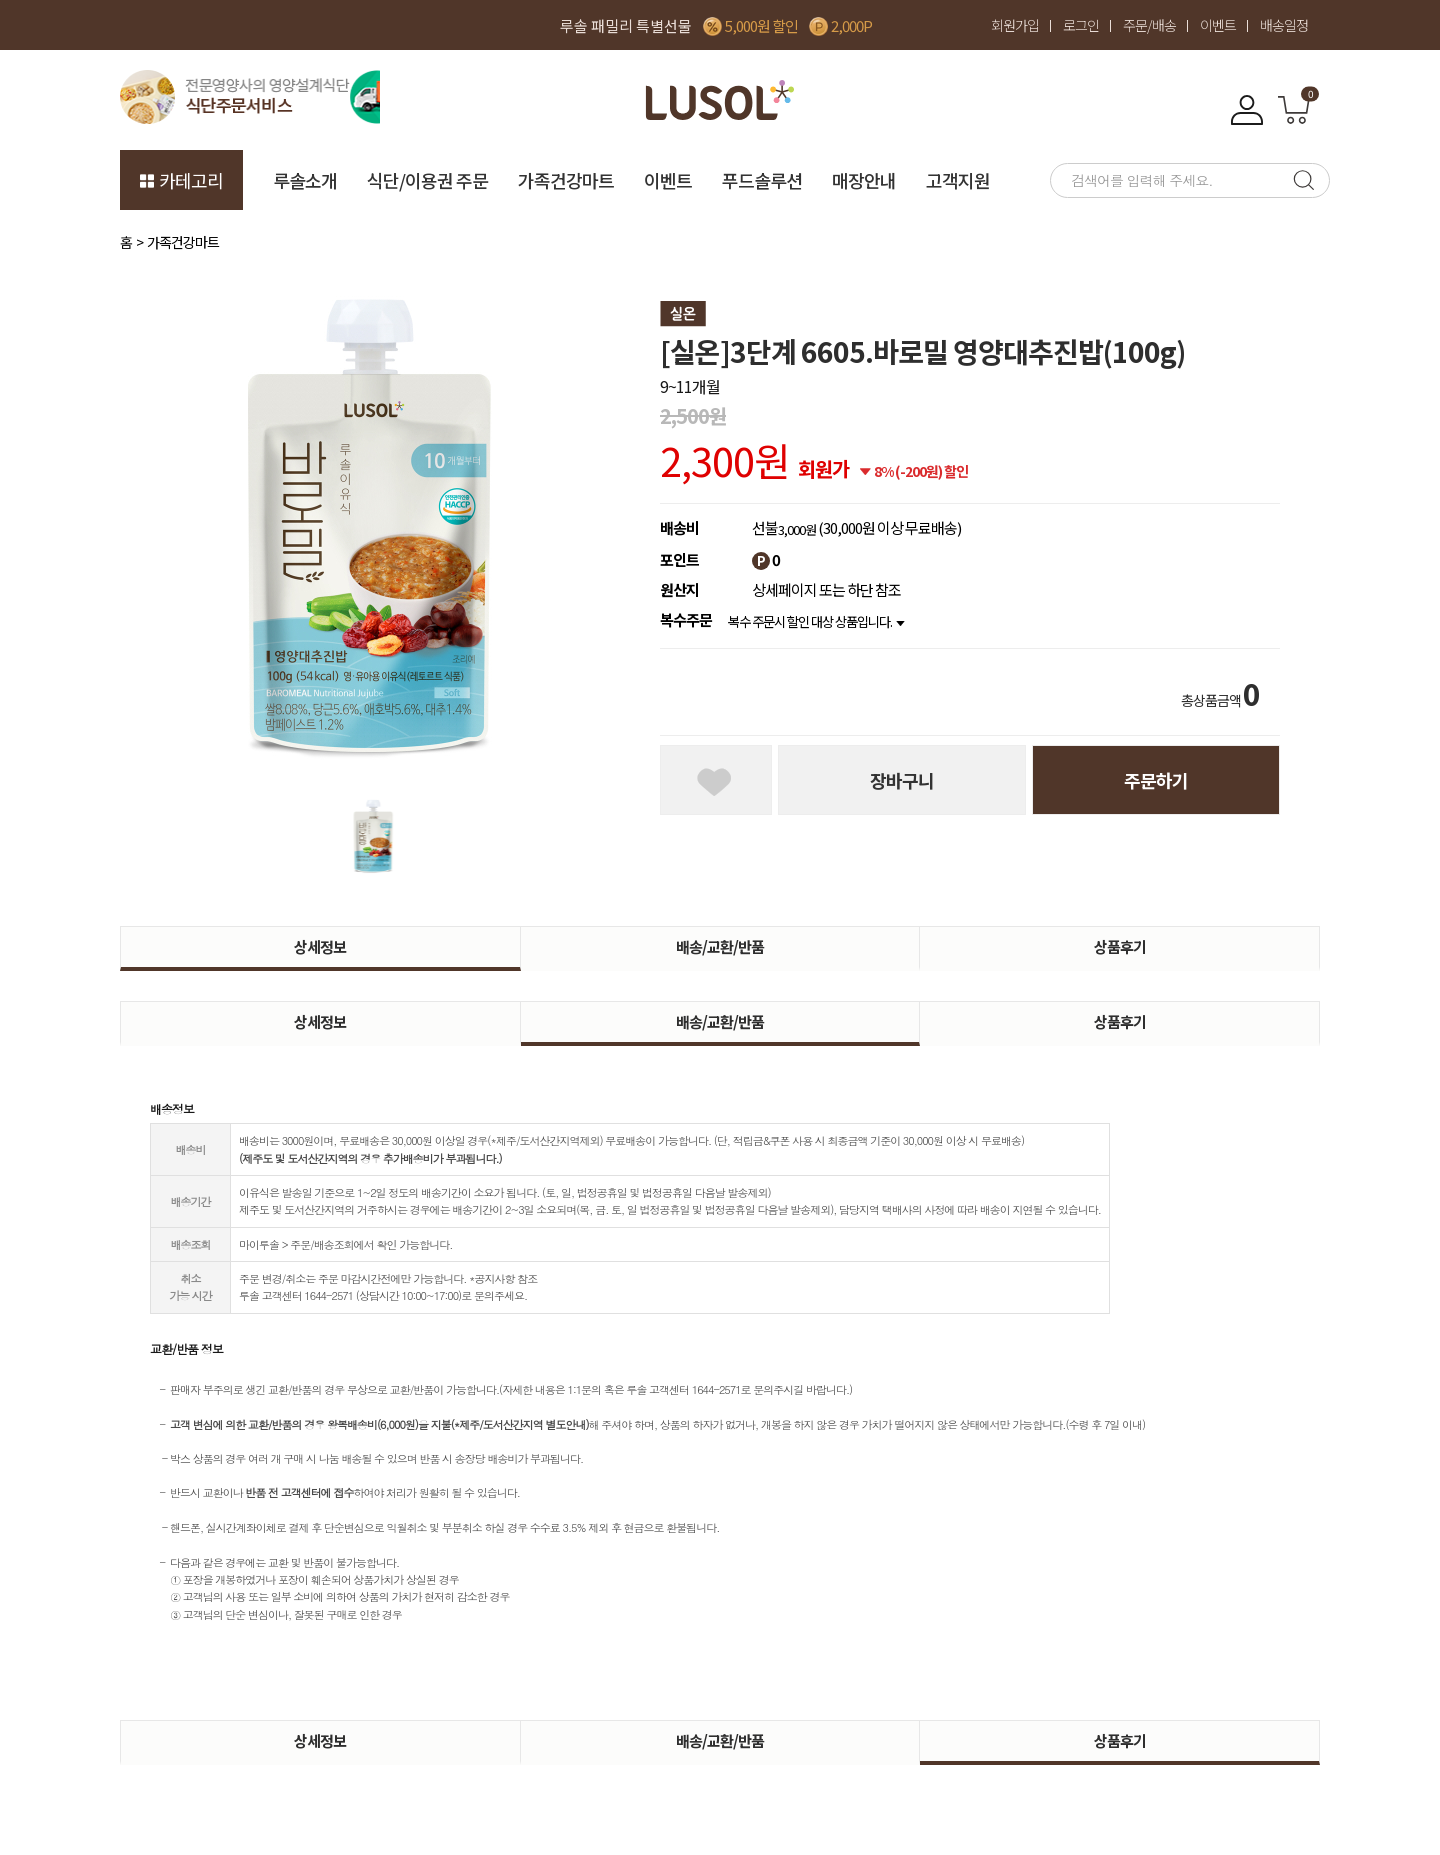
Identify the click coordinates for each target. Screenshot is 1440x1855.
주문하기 (1156, 780)
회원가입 (1015, 25)
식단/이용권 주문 (427, 180)
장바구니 (902, 780)
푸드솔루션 (762, 180)
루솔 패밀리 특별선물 (626, 25)
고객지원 (958, 180)
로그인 (1081, 25)
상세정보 (320, 946)
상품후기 (1120, 946)
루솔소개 (305, 180)
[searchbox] (1165, 180)
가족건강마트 (566, 180)
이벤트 (1218, 25)
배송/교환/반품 (720, 946)
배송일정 (1284, 25)
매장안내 (864, 180)
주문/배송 (1149, 25)
